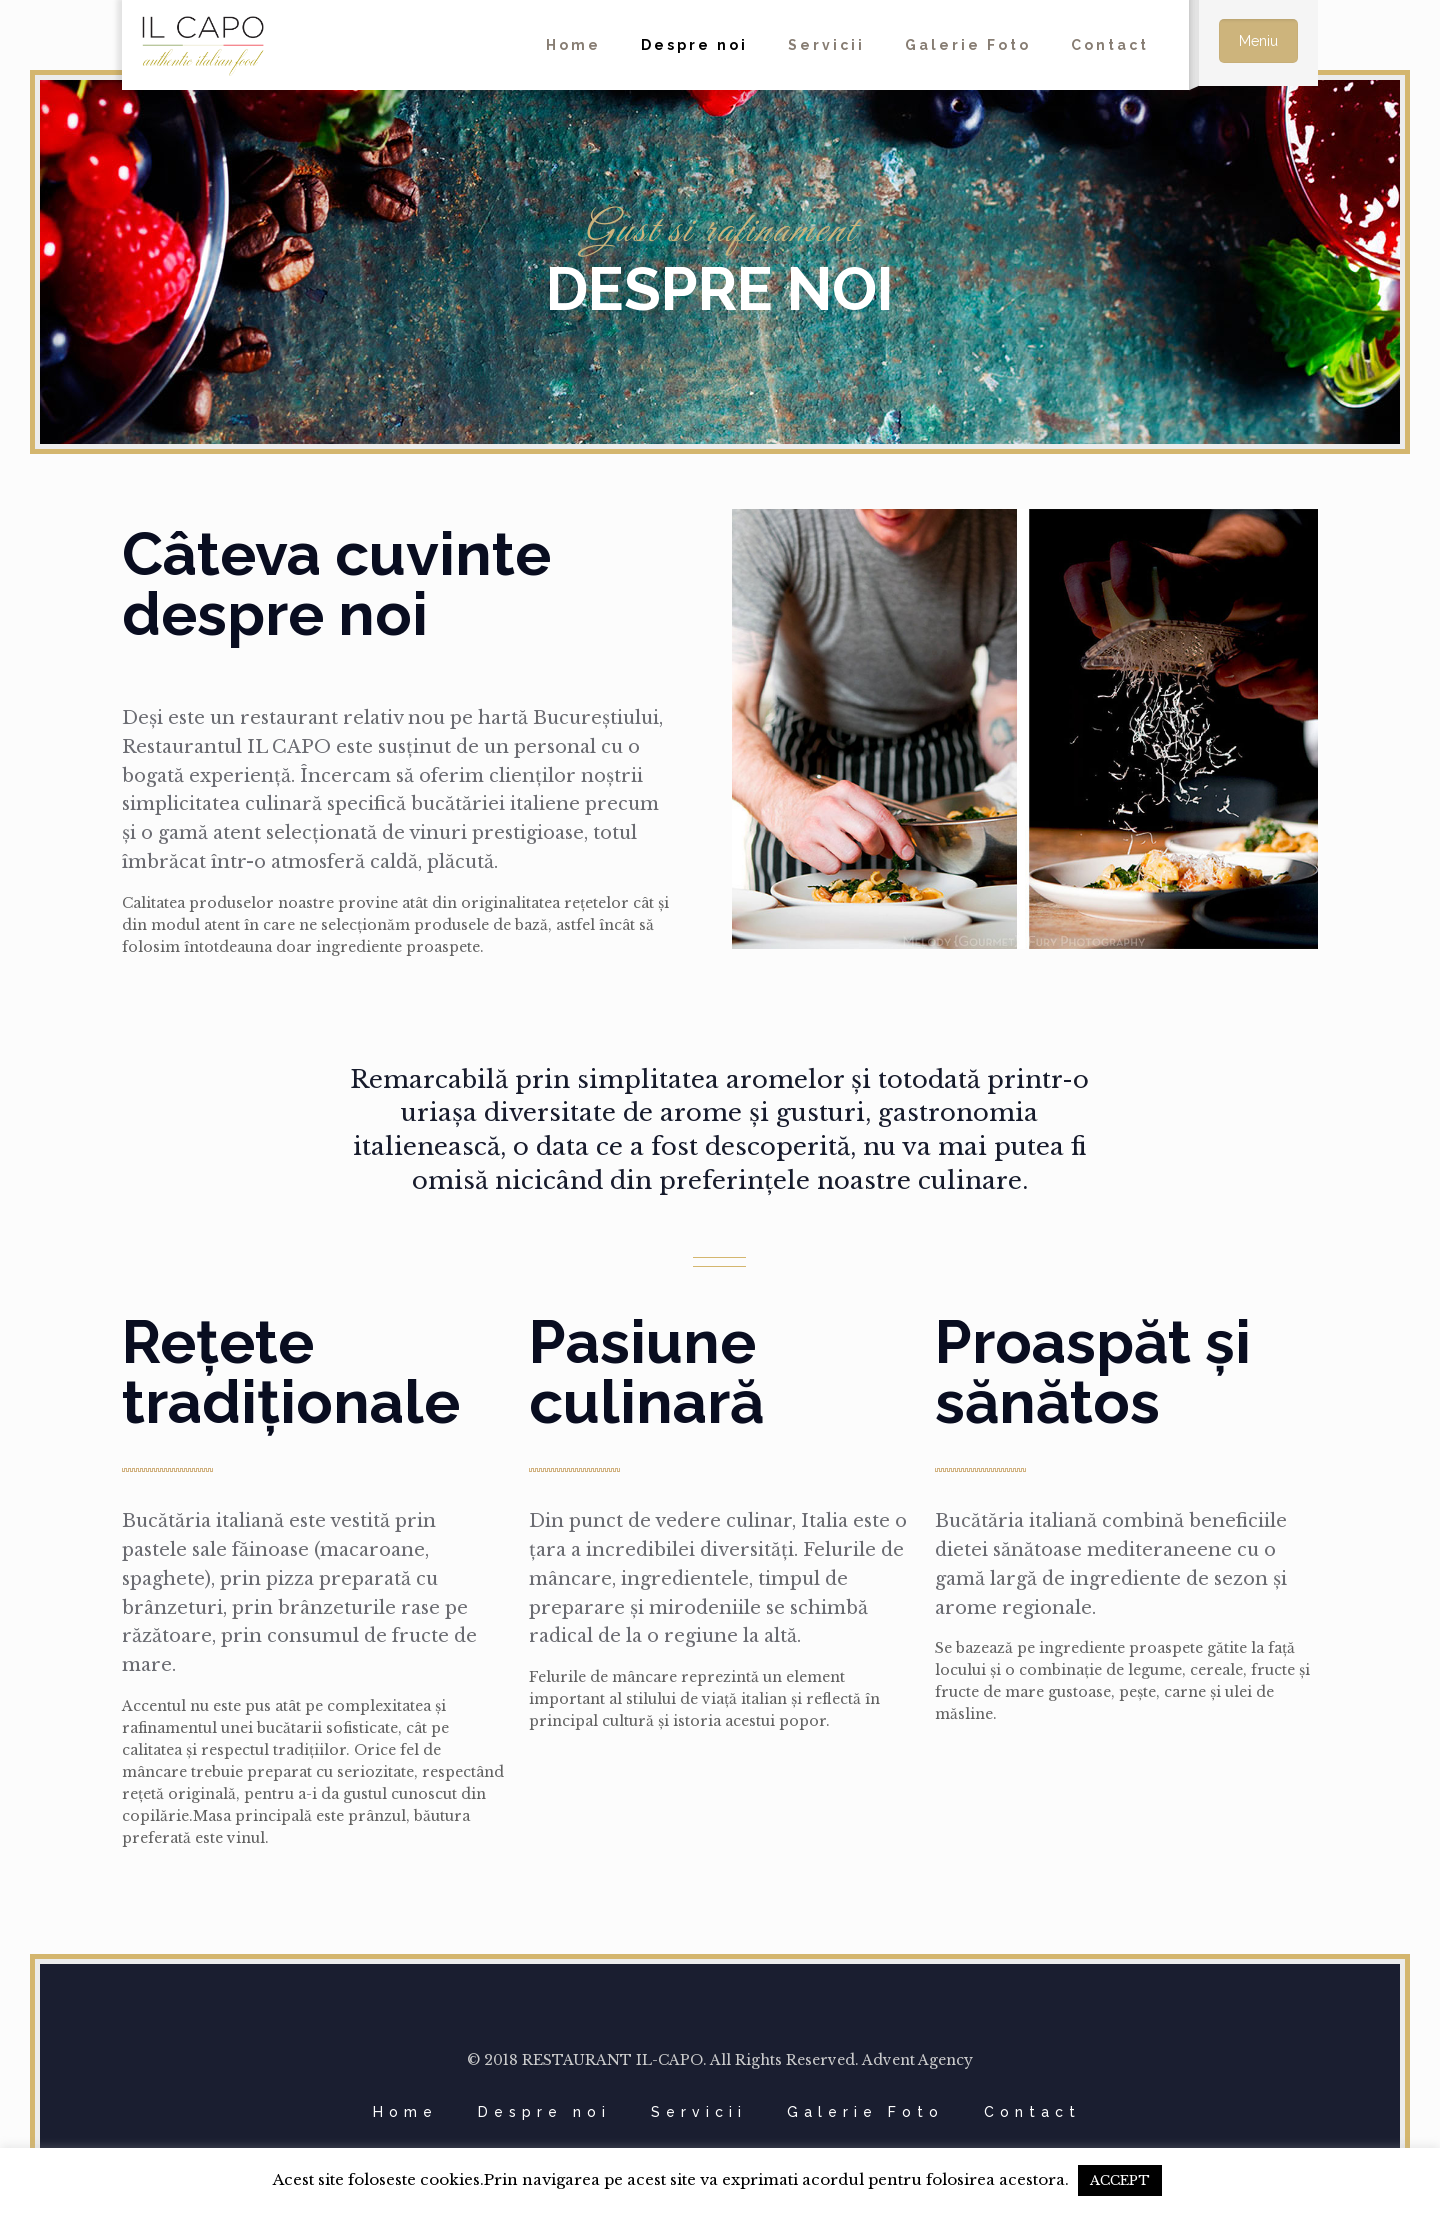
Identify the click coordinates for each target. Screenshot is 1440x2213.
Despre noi (544, 2112)
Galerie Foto (865, 2112)
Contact (1032, 2112)
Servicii (699, 2112)
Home (405, 2112)
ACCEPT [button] (1120, 2180)
